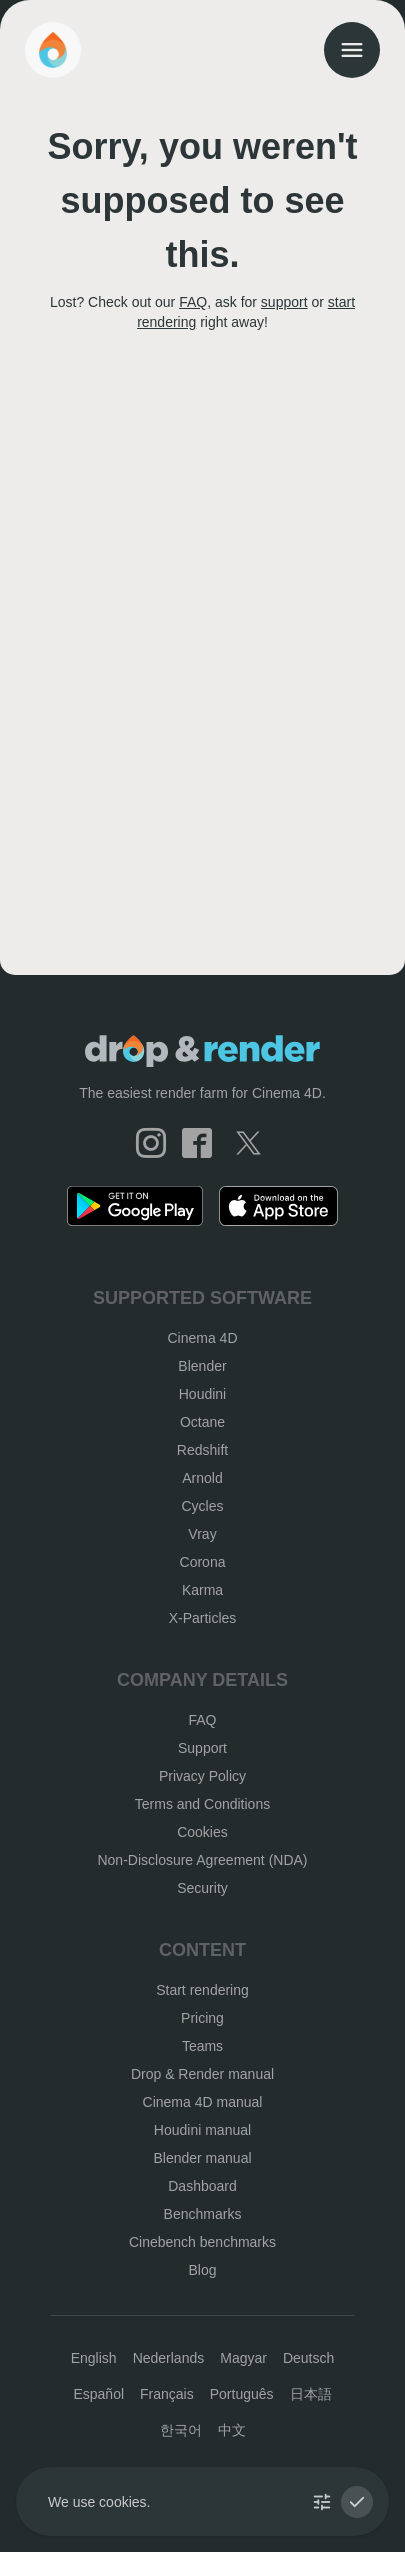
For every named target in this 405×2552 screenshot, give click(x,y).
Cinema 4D (202, 1338)
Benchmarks (203, 2214)
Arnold (202, 1478)
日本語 (311, 2394)
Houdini (202, 1394)
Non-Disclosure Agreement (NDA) (202, 1860)
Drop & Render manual (202, 2074)
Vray (202, 1534)
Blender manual (202, 2158)
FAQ (193, 302)
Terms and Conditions (202, 1804)
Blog (202, 2270)
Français (167, 2394)
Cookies (202, 1832)
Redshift (202, 1450)
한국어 (181, 2430)
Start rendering (202, 1990)
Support (202, 1748)
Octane (202, 1422)
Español (98, 2394)
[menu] (352, 50)
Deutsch (308, 2358)
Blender (202, 1366)
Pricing (202, 2018)
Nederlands (169, 2358)
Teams (202, 2046)
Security (202, 1888)
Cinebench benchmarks (202, 2242)
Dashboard (202, 2186)
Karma (202, 1590)
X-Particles (203, 1618)
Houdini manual (202, 2130)
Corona (203, 1562)
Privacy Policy (202, 1776)
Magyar (243, 2358)
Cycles (202, 1506)
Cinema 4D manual (203, 2102)
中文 (232, 2430)
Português (242, 2394)
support (284, 302)
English (94, 2358)
